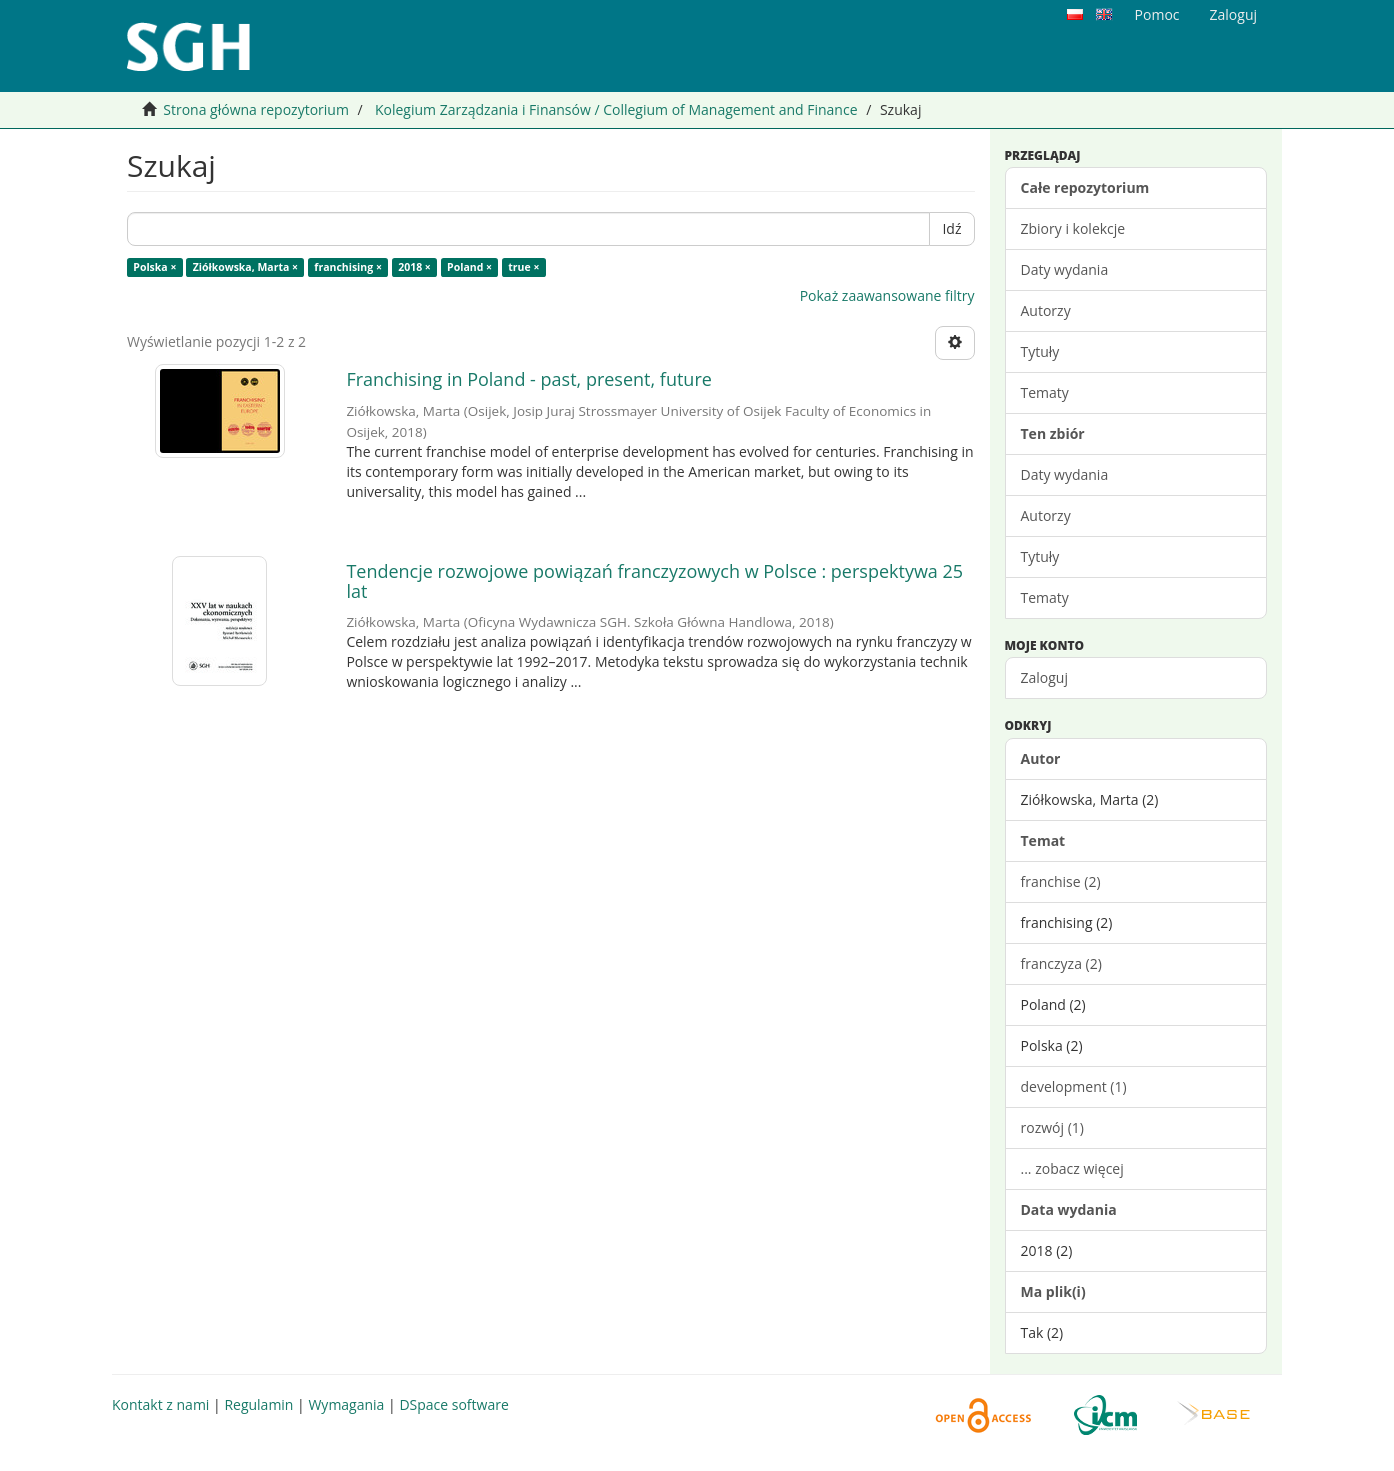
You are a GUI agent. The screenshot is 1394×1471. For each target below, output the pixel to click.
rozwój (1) (1052, 1127)
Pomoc (1157, 14)
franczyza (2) (1061, 963)
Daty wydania (1065, 269)
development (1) (1074, 1086)
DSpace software (453, 1404)
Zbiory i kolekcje (1073, 228)
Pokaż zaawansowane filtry (887, 295)
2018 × (414, 267)
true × (523, 267)
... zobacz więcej (1072, 1168)
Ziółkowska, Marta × (245, 267)
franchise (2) (1061, 881)
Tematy (1045, 392)
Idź (951, 228)
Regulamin (258, 1404)
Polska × (154, 267)
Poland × (469, 267)
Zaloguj (1044, 677)
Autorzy (1046, 310)
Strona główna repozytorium (256, 109)
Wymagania (346, 1404)
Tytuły (1040, 351)
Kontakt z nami (160, 1404)
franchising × (348, 267)
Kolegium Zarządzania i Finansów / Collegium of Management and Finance (616, 109)
